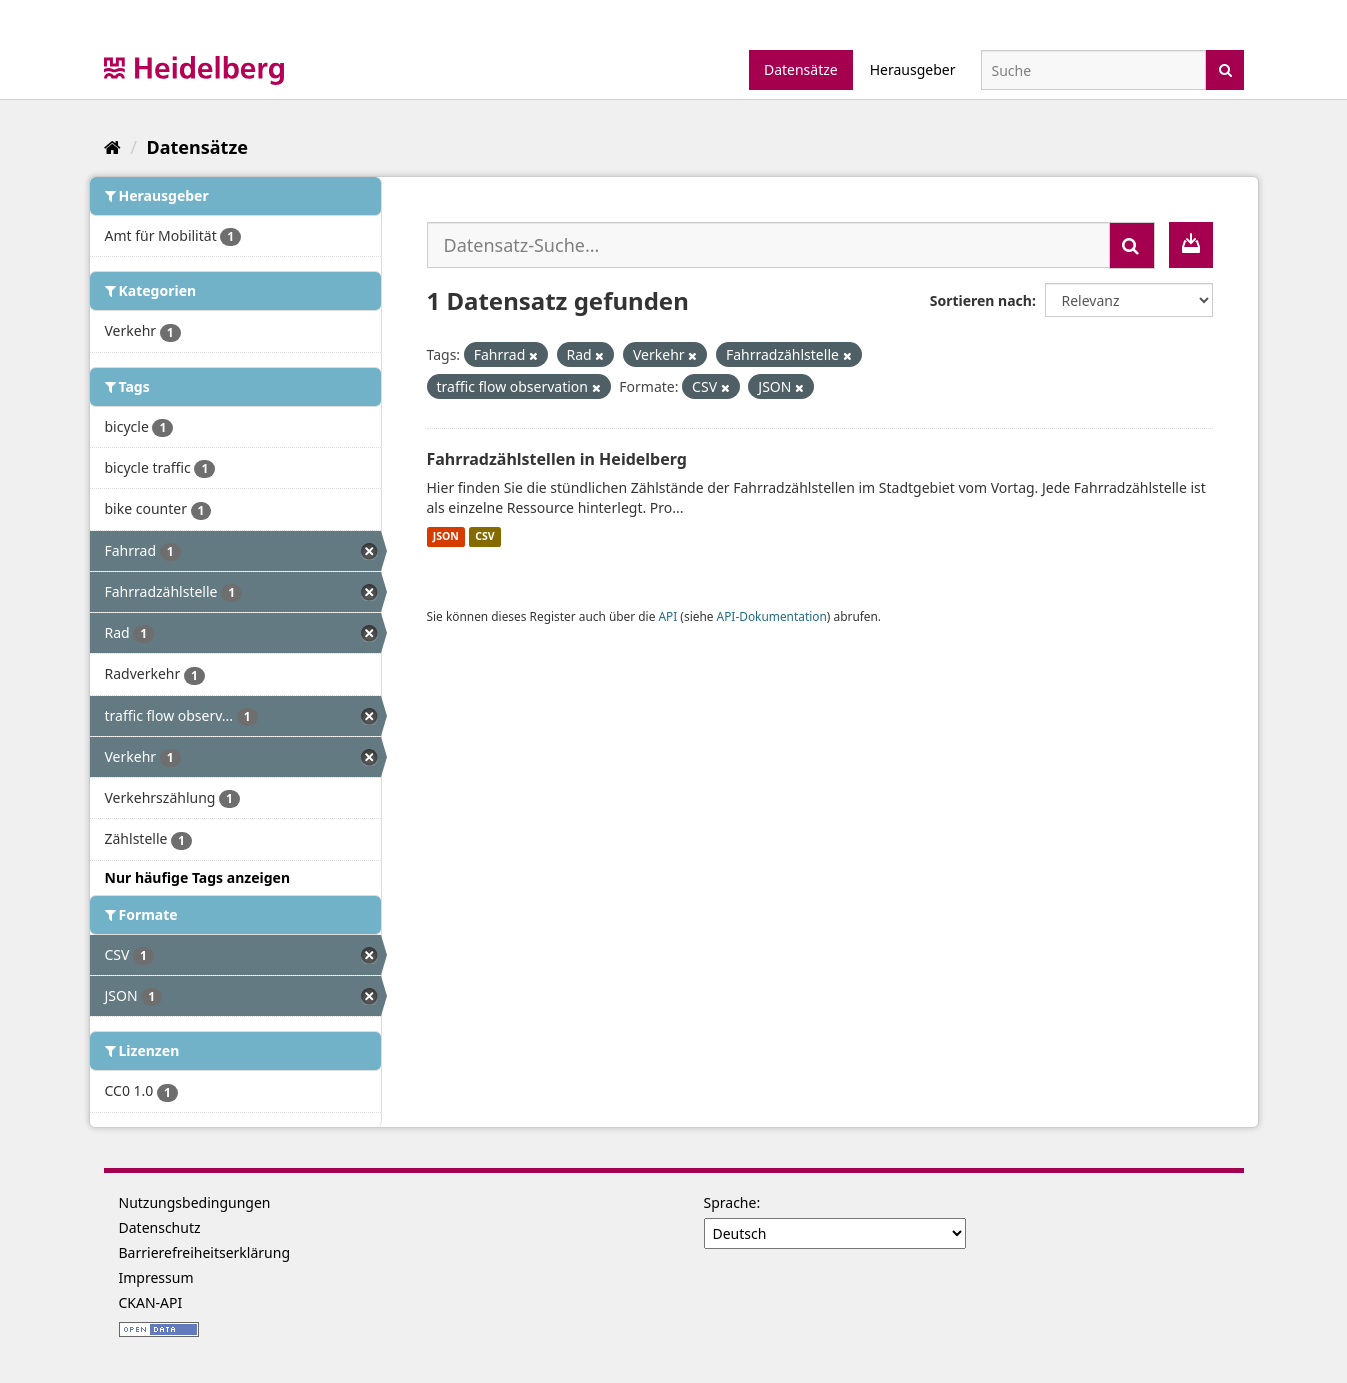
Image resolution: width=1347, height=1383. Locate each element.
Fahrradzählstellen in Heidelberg (557, 459)
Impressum (156, 1277)
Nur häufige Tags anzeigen (198, 877)
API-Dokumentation (772, 616)
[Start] (112, 147)
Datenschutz (160, 1227)
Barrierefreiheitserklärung (205, 1252)
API (667, 616)
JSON (446, 537)
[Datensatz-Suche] (1093, 70)
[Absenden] (1225, 68)
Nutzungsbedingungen (195, 1202)
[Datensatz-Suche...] (768, 245)
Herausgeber (913, 69)
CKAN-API (151, 1302)
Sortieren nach (981, 300)
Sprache (730, 1202)
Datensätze (801, 69)
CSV (484, 537)
